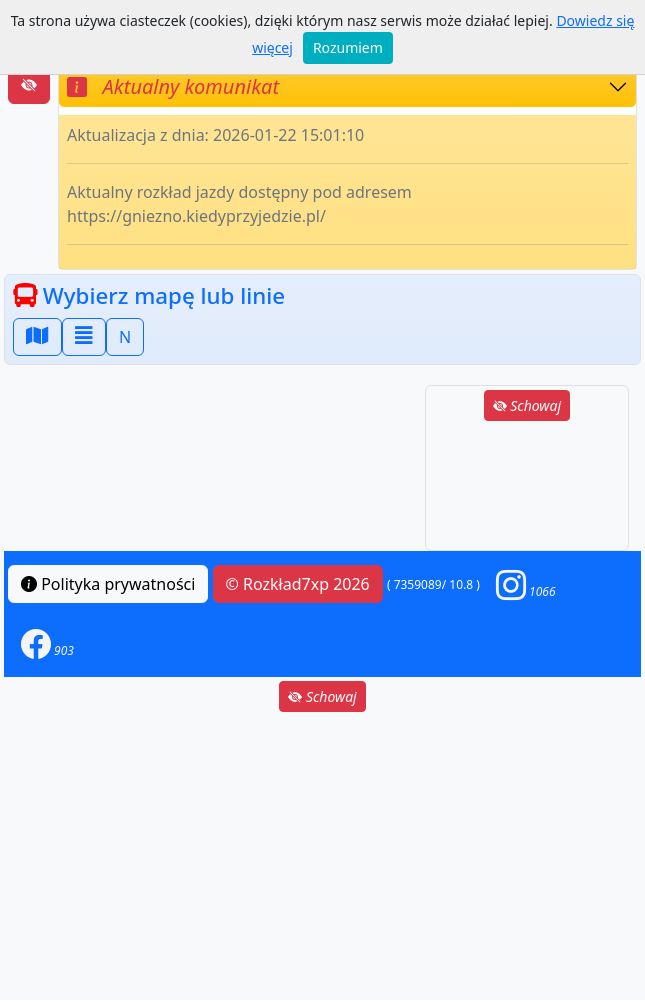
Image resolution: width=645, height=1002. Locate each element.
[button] (526, 584)
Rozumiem (348, 47)
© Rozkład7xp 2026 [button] (298, 584)
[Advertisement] (527, 487)
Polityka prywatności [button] (108, 584)
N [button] (125, 337)
